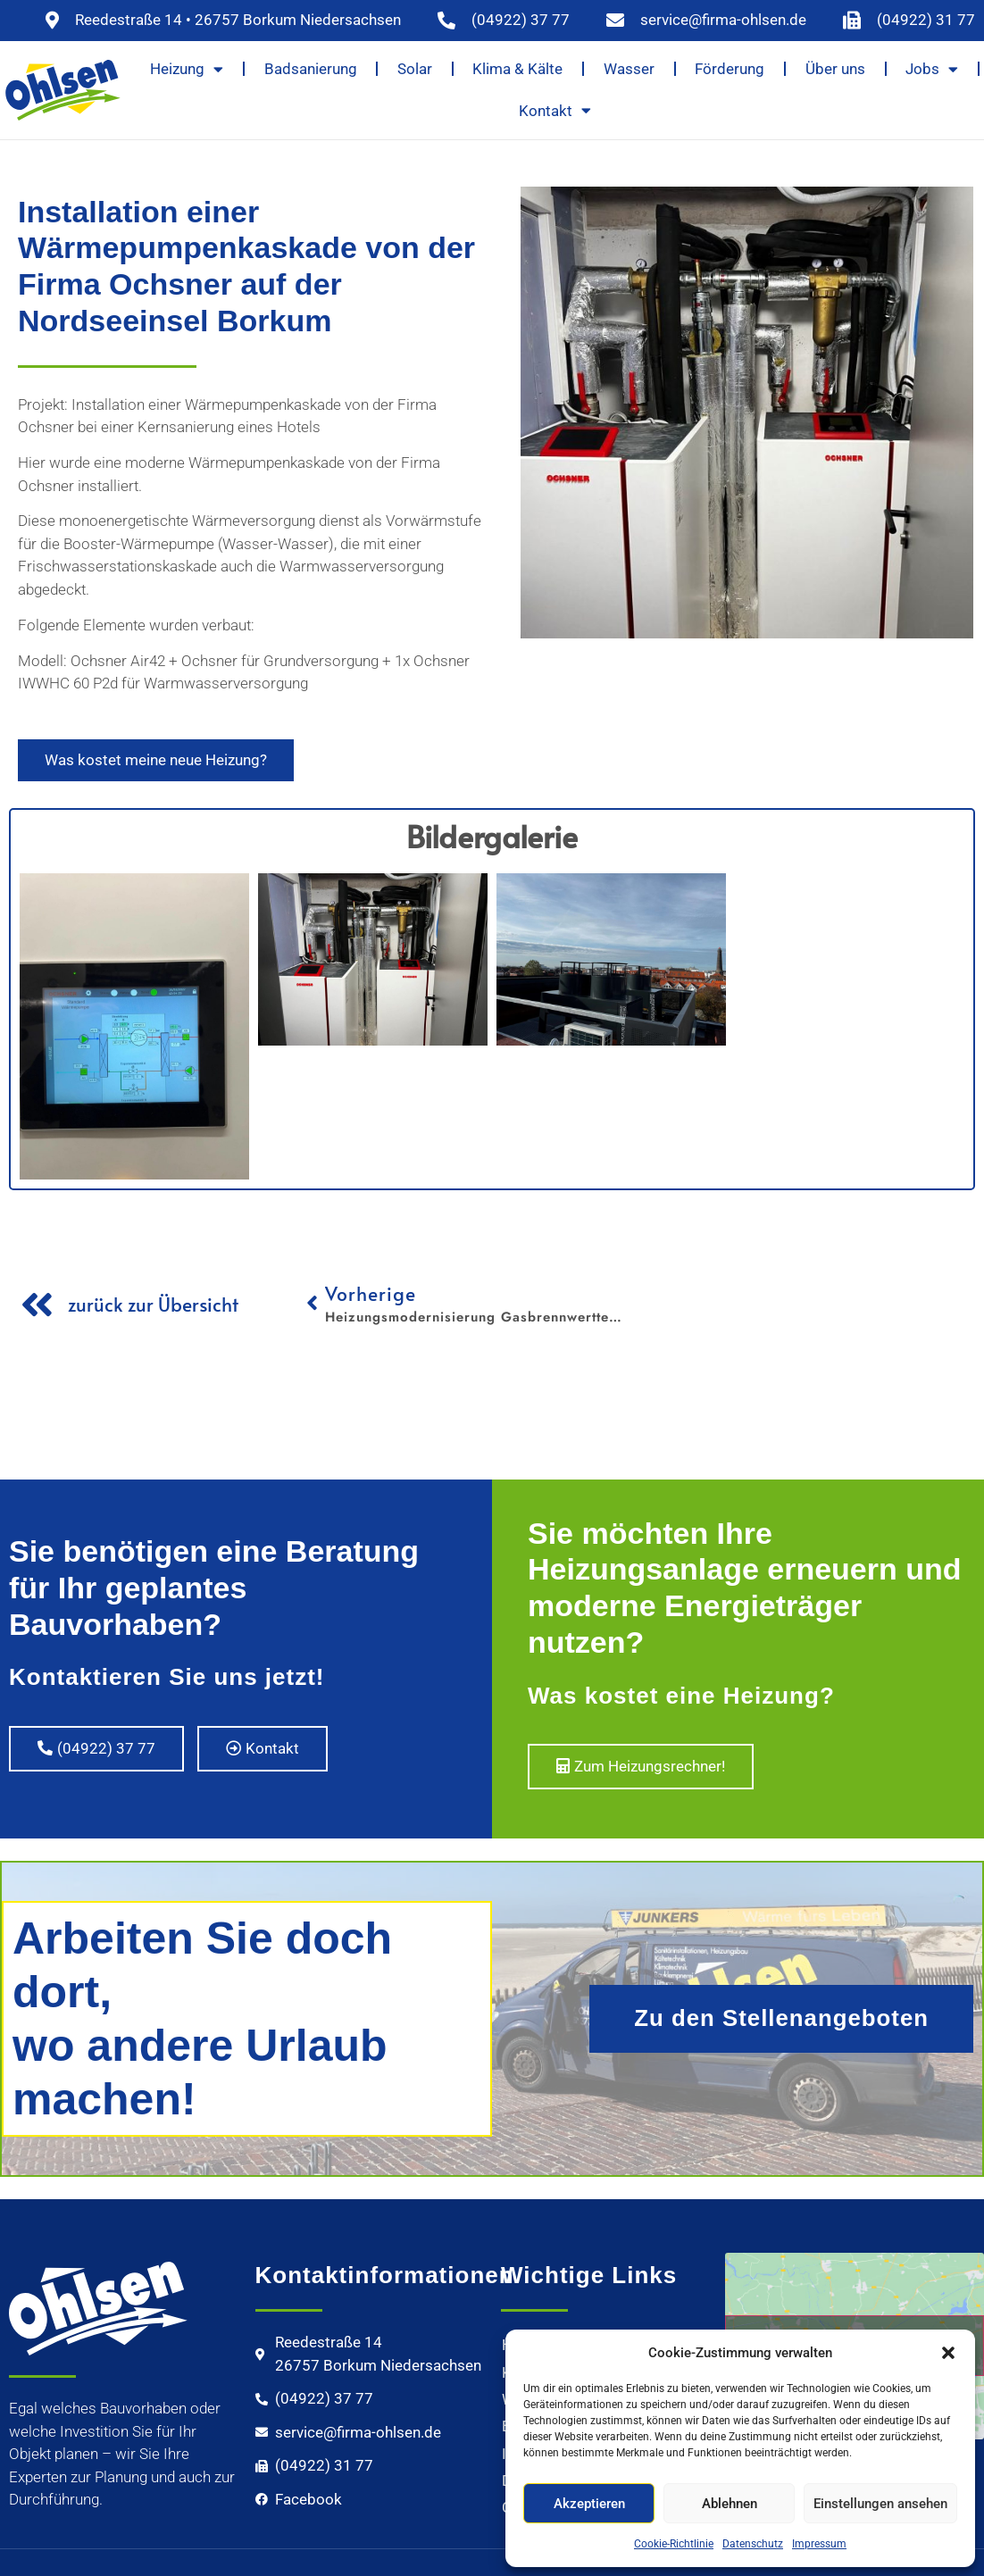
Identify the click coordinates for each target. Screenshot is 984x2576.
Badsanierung (310, 69)
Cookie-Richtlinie (673, 2544)
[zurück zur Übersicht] (36, 1304)
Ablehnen (729, 2504)
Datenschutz (752, 2544)
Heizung (186, 69)
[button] (948, 2353)
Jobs (931, 69)
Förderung (729, 69)
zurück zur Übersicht (153, 1304)
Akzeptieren (589, 2504)
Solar (414, 69)
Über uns (835, 69)
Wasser (629, 69)
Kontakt (555, 110)
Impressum (819, 2544)
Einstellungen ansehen (880, 2504)
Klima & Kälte (517, 69)
